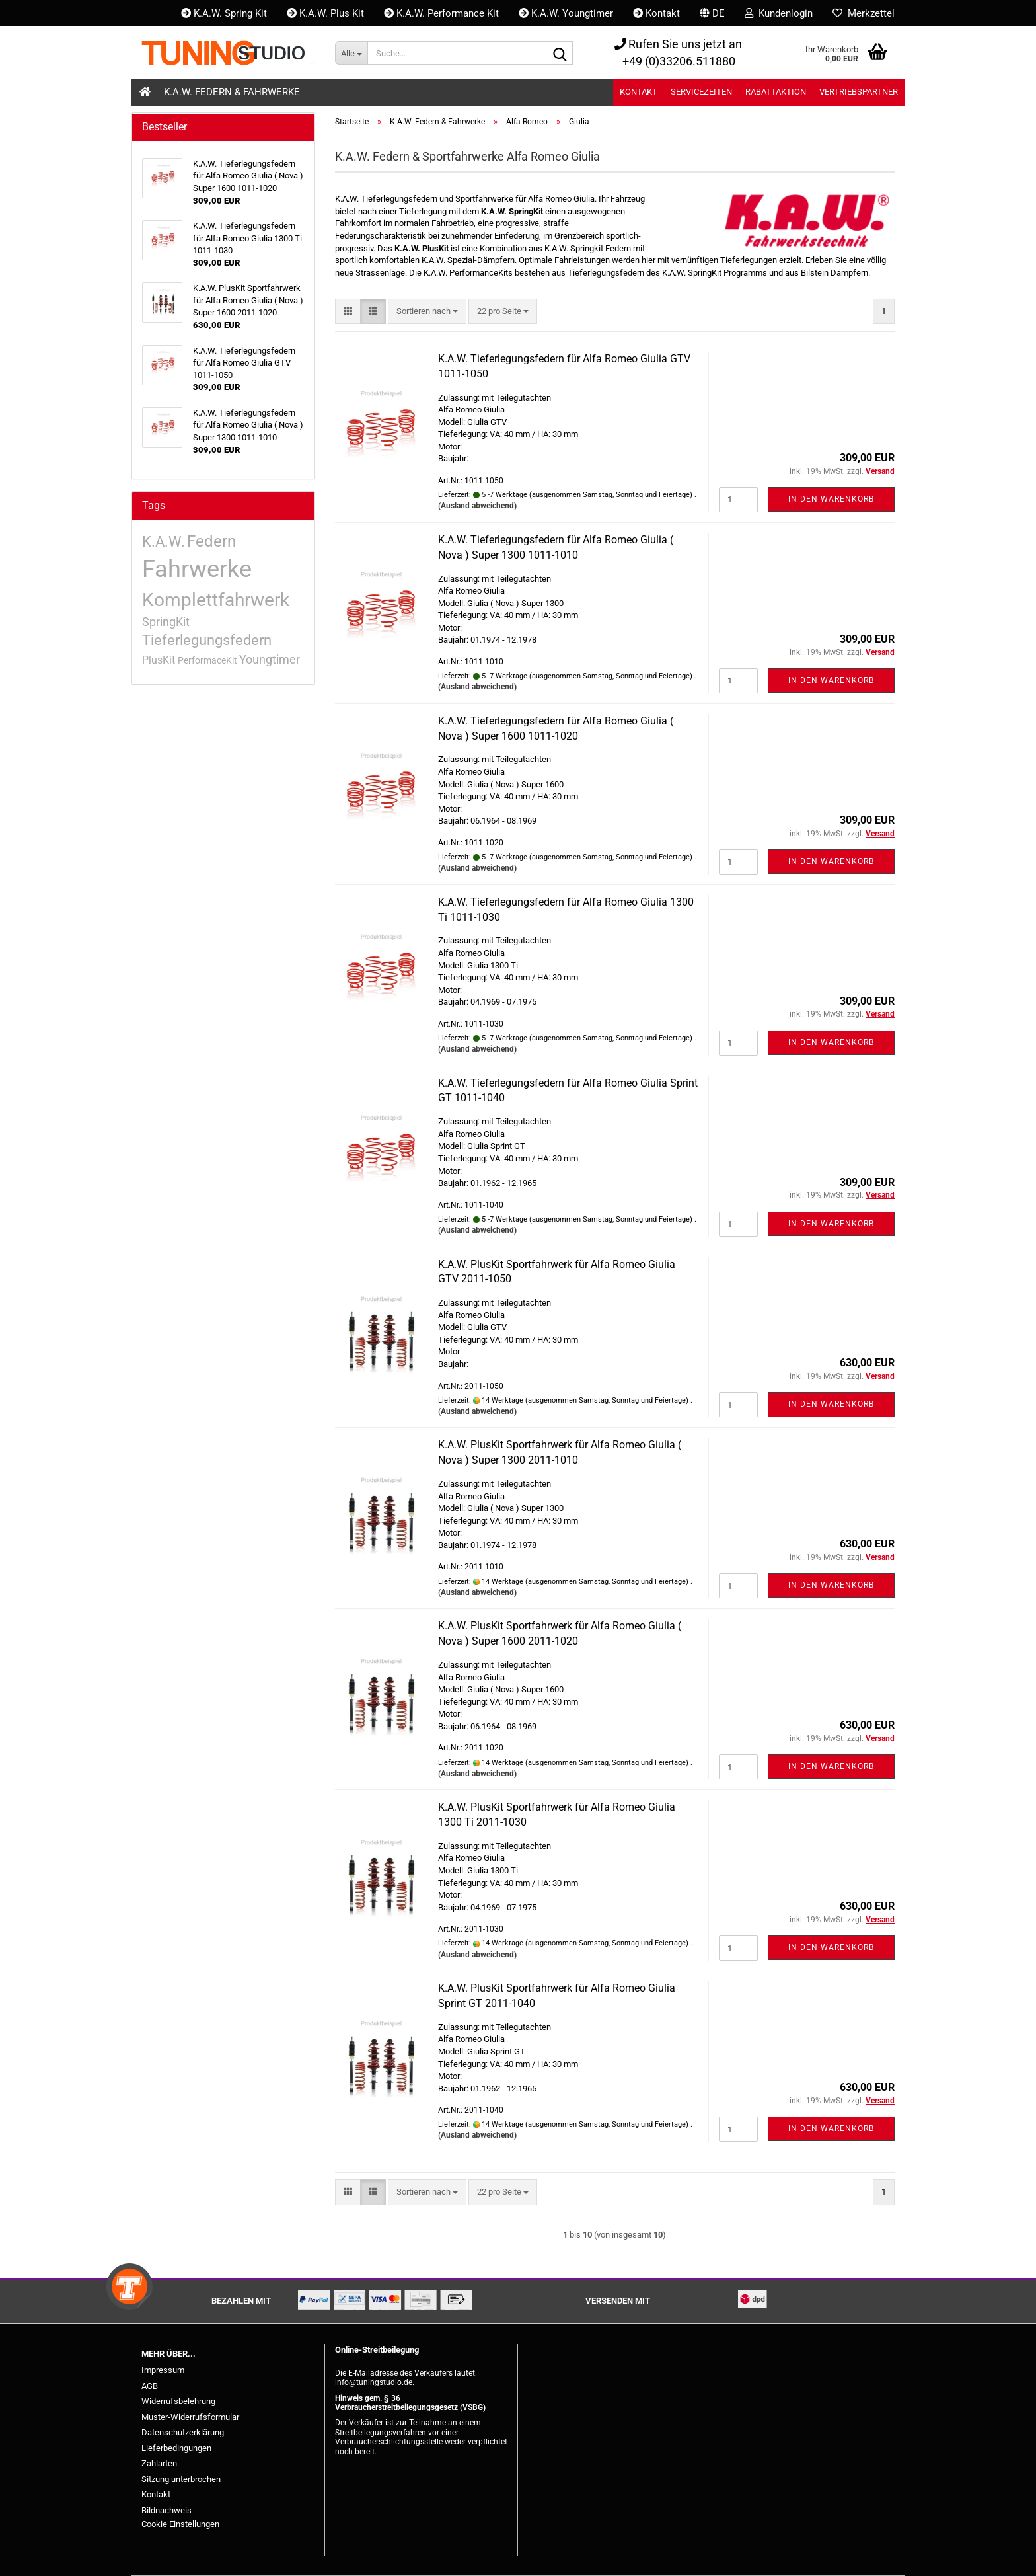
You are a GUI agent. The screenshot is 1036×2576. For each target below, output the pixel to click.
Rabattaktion (775, 92)
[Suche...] (351, 53)
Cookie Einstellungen (180, 2524)
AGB (149, 2386)
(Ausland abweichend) (477, 505)
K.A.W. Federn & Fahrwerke (232, 92)
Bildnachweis (166, 2510)
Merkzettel (863, 13)
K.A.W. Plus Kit (325, 13)
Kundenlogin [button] (779, 13)
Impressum (162, 2370)
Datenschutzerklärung (182, 2432)
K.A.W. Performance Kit (441, 13)
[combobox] (427, 312)
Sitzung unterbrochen (181, 2479)
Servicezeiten (701, 92)
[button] (712, 13)
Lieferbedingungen (176, 2448)
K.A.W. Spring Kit (224, 13)
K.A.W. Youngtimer (566, 13)
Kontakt (656, 13)
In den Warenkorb (831, 499)
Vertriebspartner (858, 92)
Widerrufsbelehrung (178, 2401)
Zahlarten (159, 2463)
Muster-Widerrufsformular (190, 2417)
